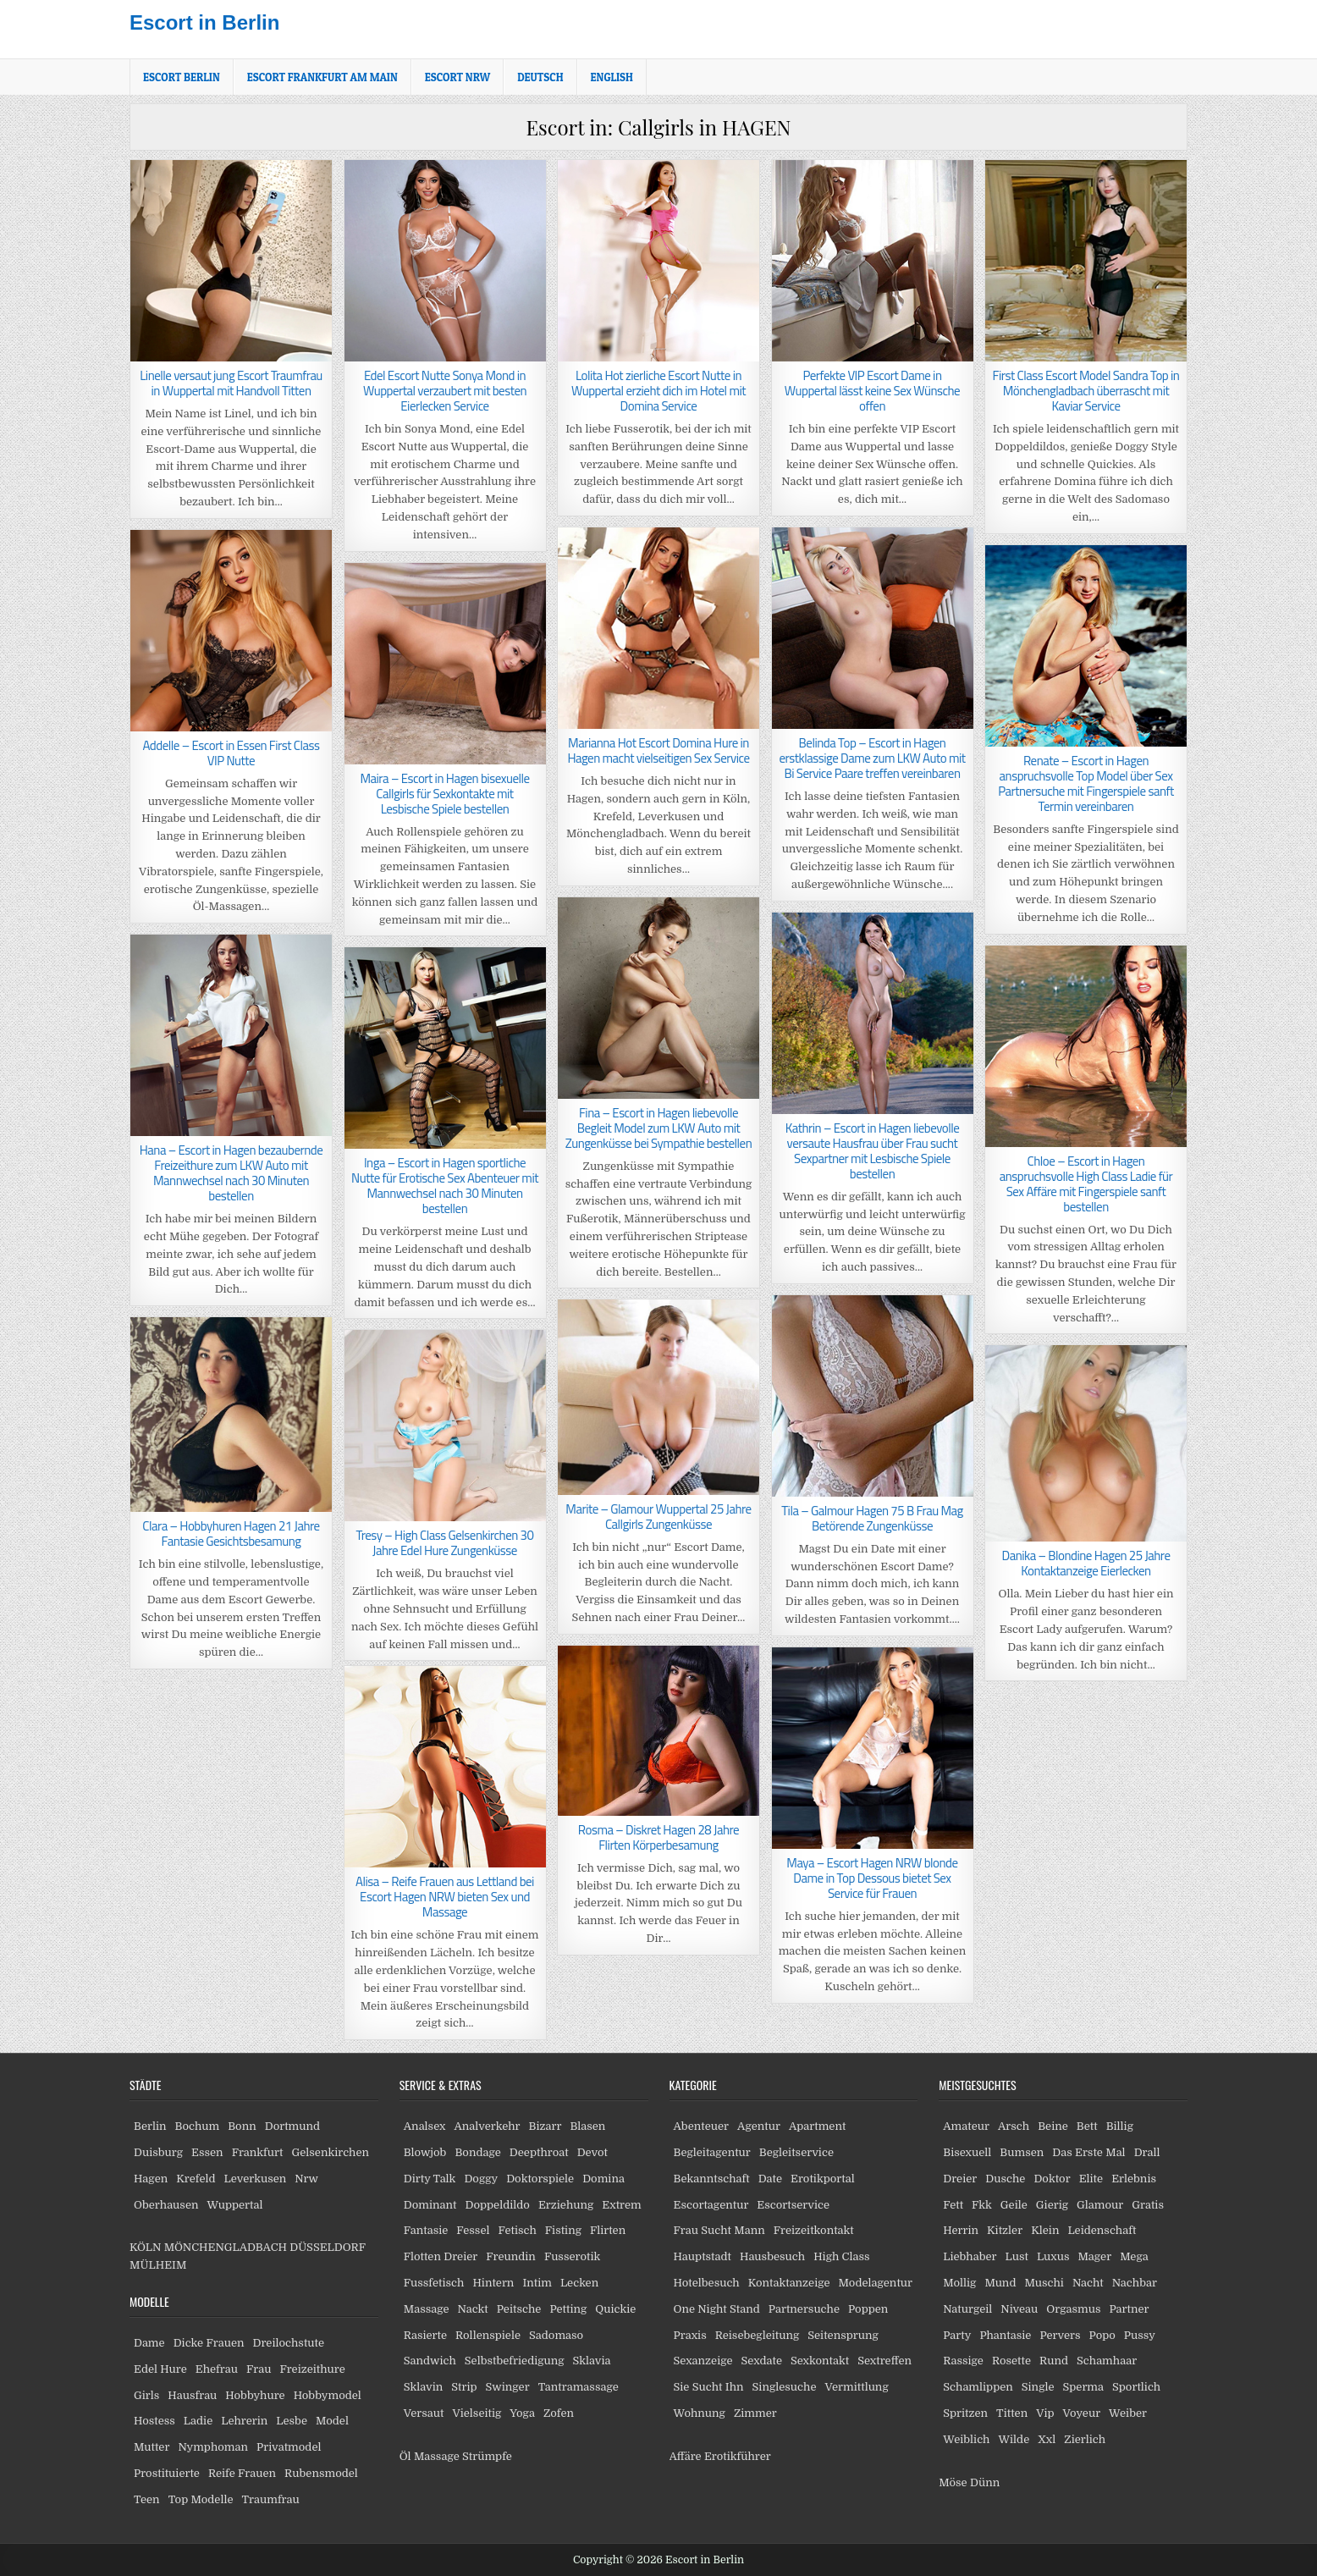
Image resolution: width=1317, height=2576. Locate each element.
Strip (464, 2386)
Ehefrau (217, 2369)
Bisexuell (967, 2152)
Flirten (607, 2230)
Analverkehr (487, 2126)
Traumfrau (271, 2499)
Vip (1045, 2413)
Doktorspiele (540, 2178)
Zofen (558, 2413)
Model (332, 2420)
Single (1038, 2386)
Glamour (1100, 2204)
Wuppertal (234, 2204)
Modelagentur (875, 2282)
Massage (426, 2309)
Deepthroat (539, 2152)
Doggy (481, 2178)
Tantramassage (578, 2386)
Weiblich (966, 2439)
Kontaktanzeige (789, 2282)
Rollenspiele (488, 2335)
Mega (1134, 2256)
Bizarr (545, 2126)
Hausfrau (192, 2395)
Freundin (511, 2256)
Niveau (1019, 2309)
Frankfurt (258, 2152)
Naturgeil (967, 2309)
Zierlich (1084, 2439)
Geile (1014, 2204)
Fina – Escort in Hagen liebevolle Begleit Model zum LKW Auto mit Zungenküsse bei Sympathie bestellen (658, 1128)
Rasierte (425, 2335)
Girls (146, 2395)
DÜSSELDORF (327, 2247)
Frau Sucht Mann (719, 2230)
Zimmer (755, 2413)
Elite (1091, 2178)
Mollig (959, 2282)
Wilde (1014, 2439)
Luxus (1053, 2256)
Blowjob (425, 2152)
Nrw (306, 2178)
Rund (1053, 2360)
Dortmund (292, 2126)
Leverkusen (255, 2178)
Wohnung (699, 2413)
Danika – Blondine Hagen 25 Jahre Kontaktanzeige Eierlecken (1086, 1563)
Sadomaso (556, 2335)
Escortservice (793, 2204)
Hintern (493, 2282)
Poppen (868, 2309)
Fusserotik (572, 2256)
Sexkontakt (820, 2360)
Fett (953, 2204)
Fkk (982, 2204)
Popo (1102, 2335)
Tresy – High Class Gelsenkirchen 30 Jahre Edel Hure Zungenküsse (445, 1543)
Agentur (758, 2126)
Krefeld (195, 2178)
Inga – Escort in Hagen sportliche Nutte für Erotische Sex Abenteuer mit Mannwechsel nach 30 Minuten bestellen (444, 1185)
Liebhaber (969, 2256)
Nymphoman (213, 2447)
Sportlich (1136, 2386)
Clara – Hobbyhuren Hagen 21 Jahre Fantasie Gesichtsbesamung (230, 1533)
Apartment (817, 2126)
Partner (1129, 2309)
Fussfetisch (434, 2282)
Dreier (960, 2178)
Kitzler (1004, 2230)
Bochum (197, 2126)
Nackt (473, 2309)
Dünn (985, 2482)
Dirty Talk (430, 2178)
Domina (603, 2178)
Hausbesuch (772, 2256)
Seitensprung (843, 2335)
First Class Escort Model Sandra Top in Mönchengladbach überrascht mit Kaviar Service (1086, 390)
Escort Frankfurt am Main (322, 77)
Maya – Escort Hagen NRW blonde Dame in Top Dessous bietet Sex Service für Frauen (871, 1878)
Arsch (1013, 2126)
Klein (1045, 2230)
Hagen (151, 2178)
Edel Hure (160, 2369)
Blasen (587, 2126)
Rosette (1011, 2360)
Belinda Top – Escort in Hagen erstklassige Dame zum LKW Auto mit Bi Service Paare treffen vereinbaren (872, 758)
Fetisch (517, 2230)
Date (770, 2178)
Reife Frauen (242, 2473)
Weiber (1128, 2413)
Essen (207, 2152)
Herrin (960, 2230)
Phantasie (1005, 2335)
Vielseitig (477, 2413)
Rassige (963, 2360)
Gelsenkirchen (330, 2152)
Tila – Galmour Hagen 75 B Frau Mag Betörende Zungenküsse (872, 1518)
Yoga (522, 2413)
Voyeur (1082, 2413)
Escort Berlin (181, 77)
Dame (149, 2342)
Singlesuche (784, 2386)
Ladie (198, 2420)
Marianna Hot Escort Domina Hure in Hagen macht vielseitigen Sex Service (658, 750)
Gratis (1148, 2204)
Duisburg (158, 2152)
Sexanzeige (703, 2360)
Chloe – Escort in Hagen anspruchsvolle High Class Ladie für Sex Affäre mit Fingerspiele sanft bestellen (1086, 1184)
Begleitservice (796, 2152)
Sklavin (424, 2386)
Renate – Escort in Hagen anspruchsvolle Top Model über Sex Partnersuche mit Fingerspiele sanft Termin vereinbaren (1086, 783)
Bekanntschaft (712, 2178)
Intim (537, 2282)
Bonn (242, 2126)
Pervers (1059, 2335)
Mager (1094, 2256)
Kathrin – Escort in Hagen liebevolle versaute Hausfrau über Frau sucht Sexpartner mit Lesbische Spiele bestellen (872, 1151)
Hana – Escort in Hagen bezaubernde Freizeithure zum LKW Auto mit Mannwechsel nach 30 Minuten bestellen (231, 1173)
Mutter (151, 2447)
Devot (592, 2152)
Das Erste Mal (1088, 2152)
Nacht (1088, 2282)
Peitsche (519, 2309)
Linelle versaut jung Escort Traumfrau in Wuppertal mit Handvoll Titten (231, 383)
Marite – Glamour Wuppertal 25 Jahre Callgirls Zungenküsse (658, 1516)
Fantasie (426, 2230)
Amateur (966, 2126)
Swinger (508, 2386)
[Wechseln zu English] (612, 77)
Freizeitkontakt (814, 2230)
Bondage (477, 2152)
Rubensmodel (321, 2473)
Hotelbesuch (707, 2282)
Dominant (430, 2204)
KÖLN (145, 2247)
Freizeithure (311, 2369)
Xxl (1046, 2439)
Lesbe (291, 2420)
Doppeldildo (497, 2204)
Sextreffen (884, 2360)
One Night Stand (717, 2309)
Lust (1017, 2256)
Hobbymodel (327, 2395)
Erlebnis (1133, 2178)
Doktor (1051, 2178)
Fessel (472, 2230)
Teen (147, 2499)
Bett (1087, 2126)
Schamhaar (1107, 2360)
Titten (1012, 2413)
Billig (1119, 2126)
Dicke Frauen (209, 2342)
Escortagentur (711, 2204)
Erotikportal (823, 2178)
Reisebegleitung (757, 2335)
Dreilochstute (288, 2342)
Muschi (1043, 2282)
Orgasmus (1073, 2309)
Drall (1147, 2152)
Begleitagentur (712, 2152)
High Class (841, 2256)
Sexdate (761, 2360)
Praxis (690, 2335)
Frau (258, 2369)
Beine (1053, 2126)
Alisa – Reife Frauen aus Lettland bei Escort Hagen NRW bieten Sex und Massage (444, 1896)
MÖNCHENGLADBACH (225, 2247)
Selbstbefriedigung (515, 2360)
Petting (568, 2309)
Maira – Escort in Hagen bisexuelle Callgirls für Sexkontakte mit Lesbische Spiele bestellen (444, 793)
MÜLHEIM (157, 2265)
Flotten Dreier (441, 2256)
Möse (953, 2482)
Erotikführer (737, 2456)
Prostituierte (167, 2473)
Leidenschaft (1101, 2230)
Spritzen (965, 2413)
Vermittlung (856, 2386)
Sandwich (430, 2360)
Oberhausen (166, 2204)
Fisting (563, 2230)
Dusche (1005, 2178)
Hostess (154, 2420)
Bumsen (1022, 2152)
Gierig (1052, 2204)
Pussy (1139, 2335)
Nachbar (1134, 2282)
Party (957, 2335)
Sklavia (592, 2360)
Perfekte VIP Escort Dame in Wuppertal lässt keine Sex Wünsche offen (872, 390)
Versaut (424, 2413)
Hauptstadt (703, 2256)
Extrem (621, 2204)
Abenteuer (702, 2126)
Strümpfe (487, 2456)
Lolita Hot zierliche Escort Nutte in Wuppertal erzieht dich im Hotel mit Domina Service (658, 390)
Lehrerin (244, 2420)
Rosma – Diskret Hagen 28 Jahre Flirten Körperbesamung (658, 1837)
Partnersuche (804, 2309)
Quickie (615, 2309)
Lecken (579, 2282)
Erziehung (565, 2204)
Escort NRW (457, 77)
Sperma (1084, 2386)
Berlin (150, 2126)
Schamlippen (978, 2386)
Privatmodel (288, 2447)
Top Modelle (201, 2499)
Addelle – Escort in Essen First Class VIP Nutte (231, 753)
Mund (1000, 2282)
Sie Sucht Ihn (709, 2386)
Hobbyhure (254, 2395)
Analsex (425, 2126)
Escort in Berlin (204, 22)
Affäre (686, 2456)
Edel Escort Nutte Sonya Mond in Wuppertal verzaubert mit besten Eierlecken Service (444, 390)
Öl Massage (430, 2456)
